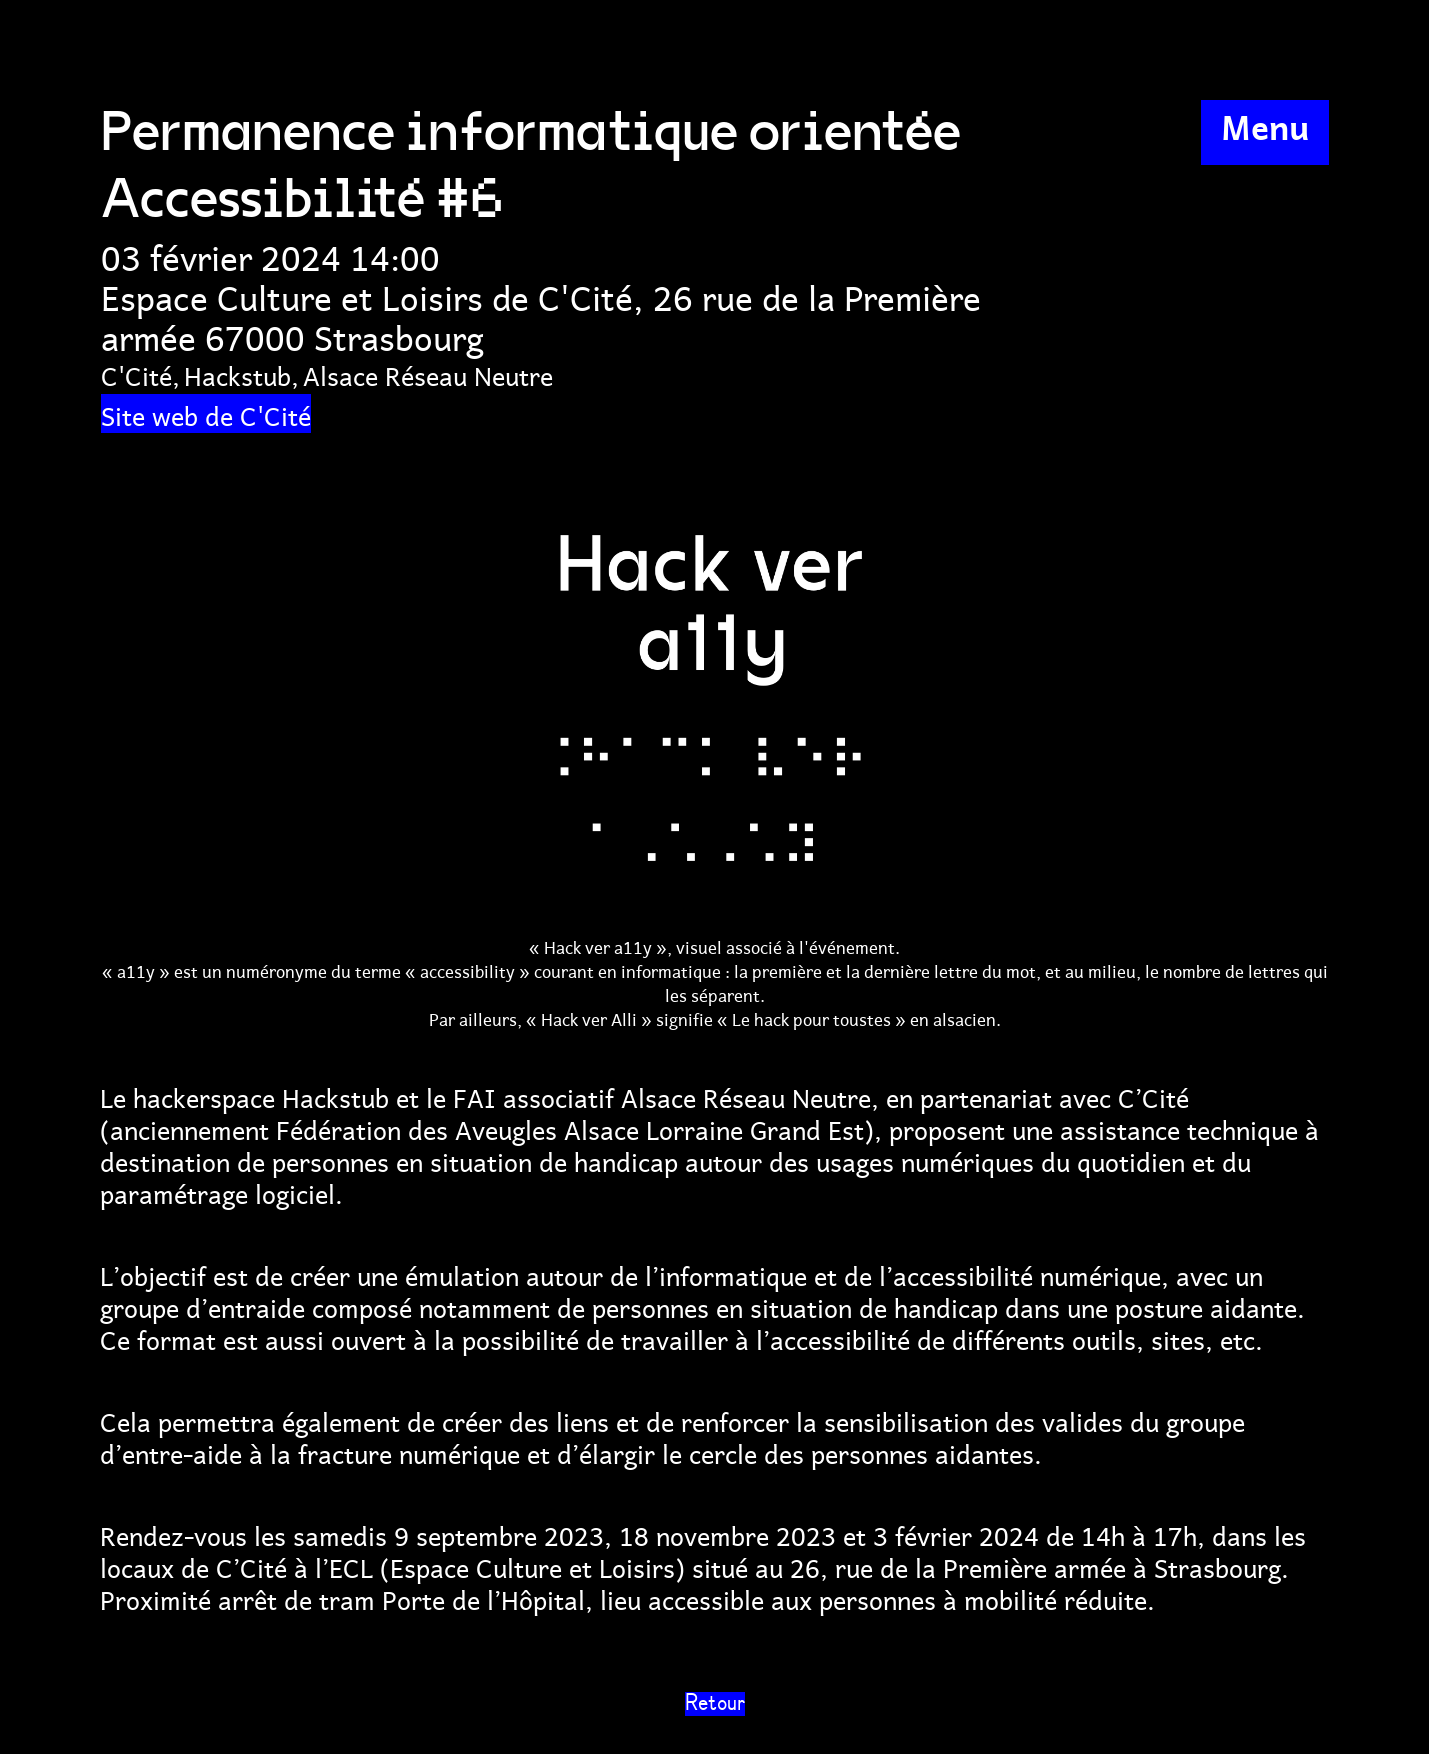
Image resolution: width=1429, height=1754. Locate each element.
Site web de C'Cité (206, 413)
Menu (1265, 125)
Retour (715, 1704)
